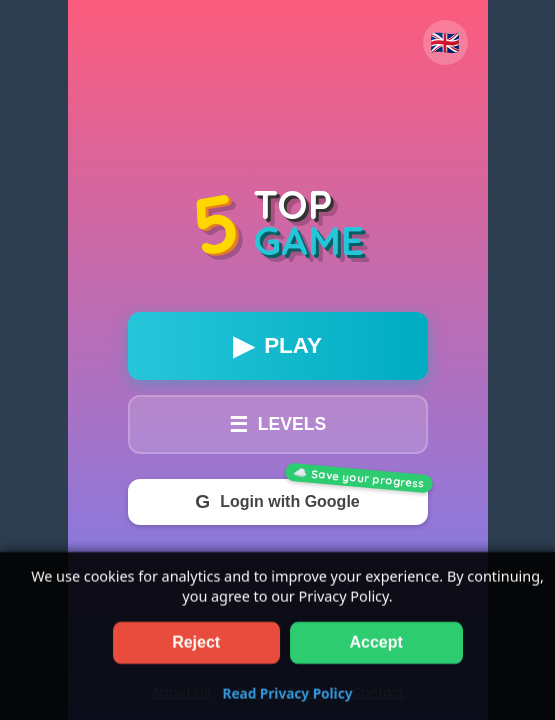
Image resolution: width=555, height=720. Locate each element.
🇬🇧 (445, 42)
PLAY (277, 346)
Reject (196, 653)
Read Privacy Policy (288, 704)
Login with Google (277, 502)
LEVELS (277, 424)
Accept (376, 653)
